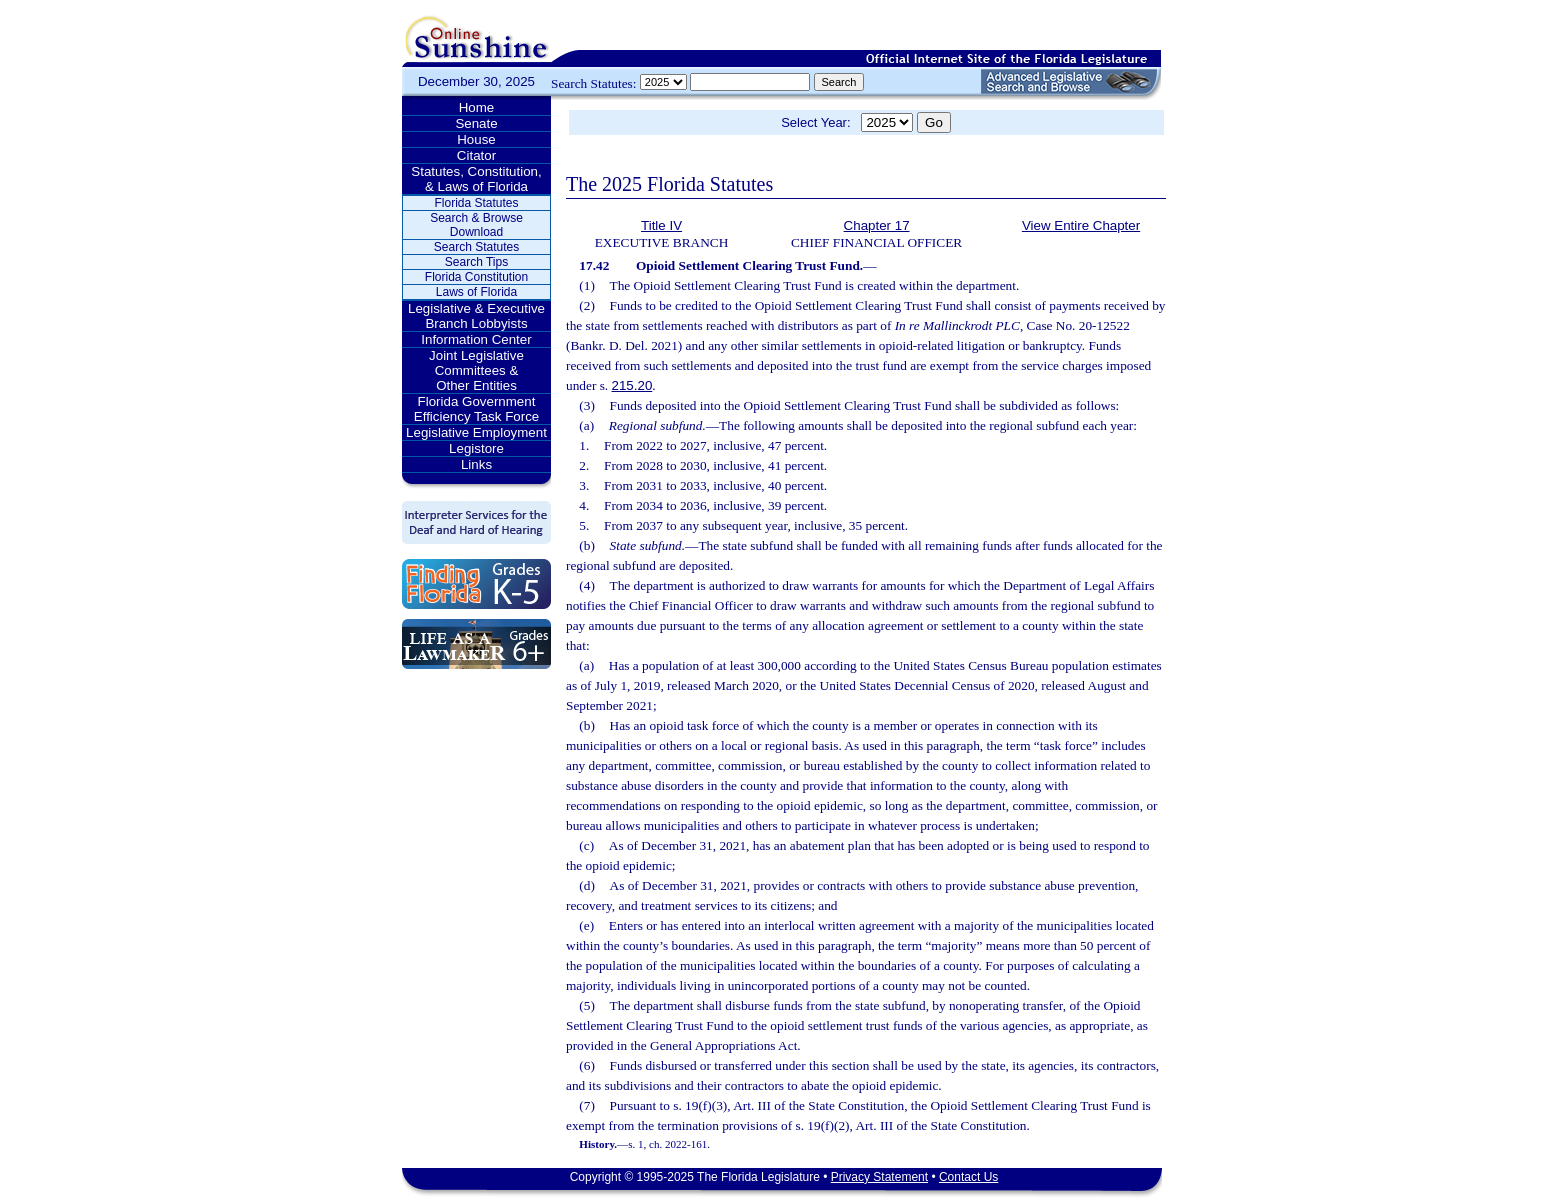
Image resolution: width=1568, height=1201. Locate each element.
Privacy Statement (879, 1177)
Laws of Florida (476, 292)
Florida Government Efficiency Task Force (476, 409)
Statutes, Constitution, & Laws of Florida (476, 179)
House (476, 139)
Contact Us (968, 1177)
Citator (476, 155)
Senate (476, 123)
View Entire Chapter (1081, 225)
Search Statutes (476, 247)
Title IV (661, 225)
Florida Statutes (476, 203)
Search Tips (476, 262)
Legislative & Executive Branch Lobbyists (476, 316)
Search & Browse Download (476, 225)
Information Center (476, 339)
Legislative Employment (476, 432)
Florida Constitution (476, 277)
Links (476, 464)
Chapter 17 (877, 225)
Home (477, 107)
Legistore (476, 448)
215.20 (632, 385)
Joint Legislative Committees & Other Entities (476, 370)
